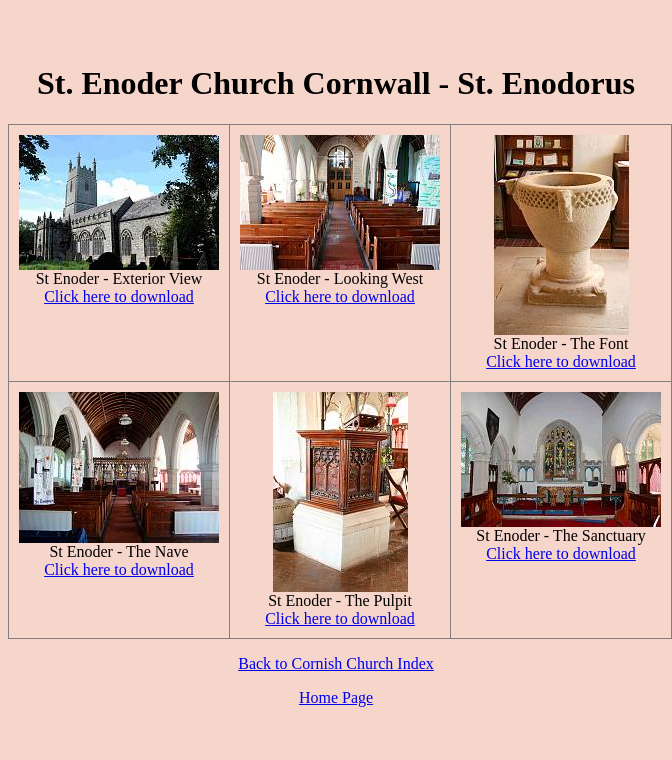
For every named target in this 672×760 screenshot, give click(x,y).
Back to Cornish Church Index (336, 663)
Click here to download (119, 296)
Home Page (336, 697)
